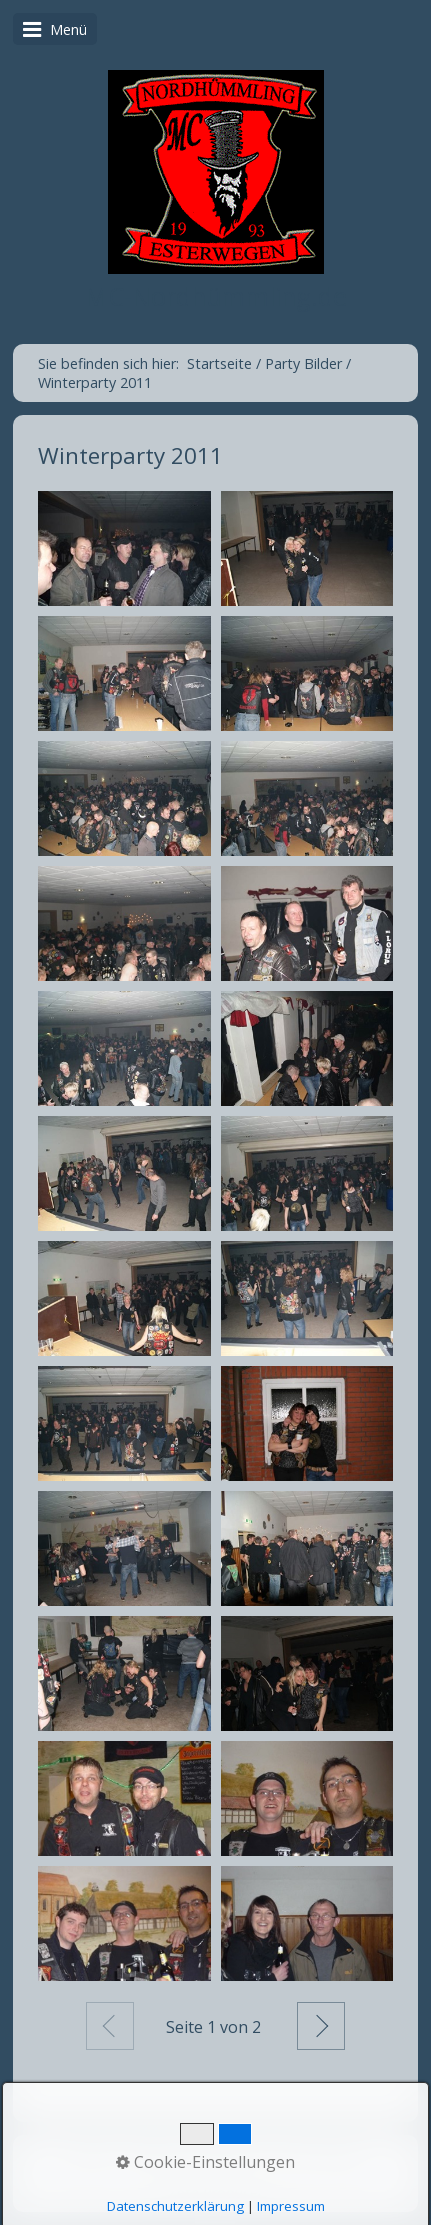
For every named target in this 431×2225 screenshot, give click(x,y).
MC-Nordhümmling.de (216, 296)
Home (92, 2154)
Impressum (231, 2154)
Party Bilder (320, 2154)
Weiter (321, 2026)
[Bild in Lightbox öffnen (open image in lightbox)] (124, 548)
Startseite (219, 363)
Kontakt (153, 2154)
